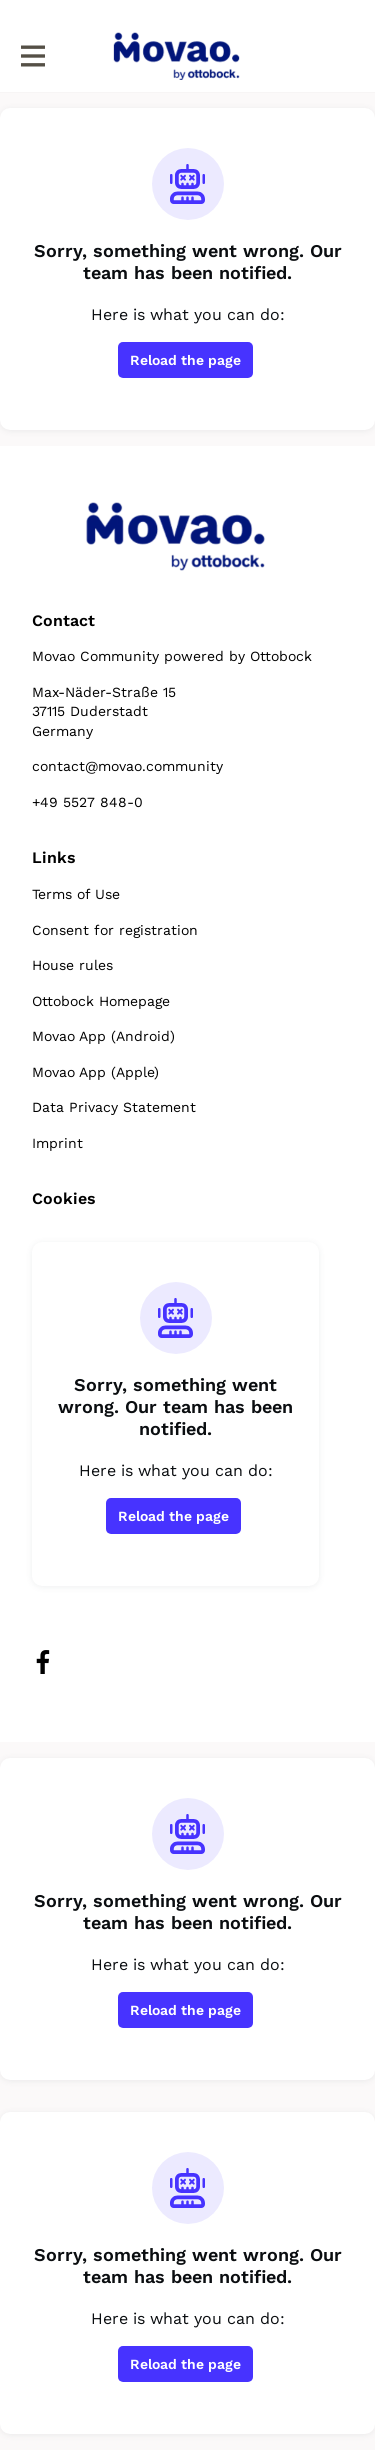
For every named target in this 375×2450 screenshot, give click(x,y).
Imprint (57, 1143)
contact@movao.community (127, 766)
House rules (72, 965)
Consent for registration (115, 930)
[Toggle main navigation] (32, 56)
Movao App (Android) (103, 1036)
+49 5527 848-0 (87, 802)
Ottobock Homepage (101, 1001)
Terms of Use (76, 894)
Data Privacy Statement (114, 1107)
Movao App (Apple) (95, 1072)
